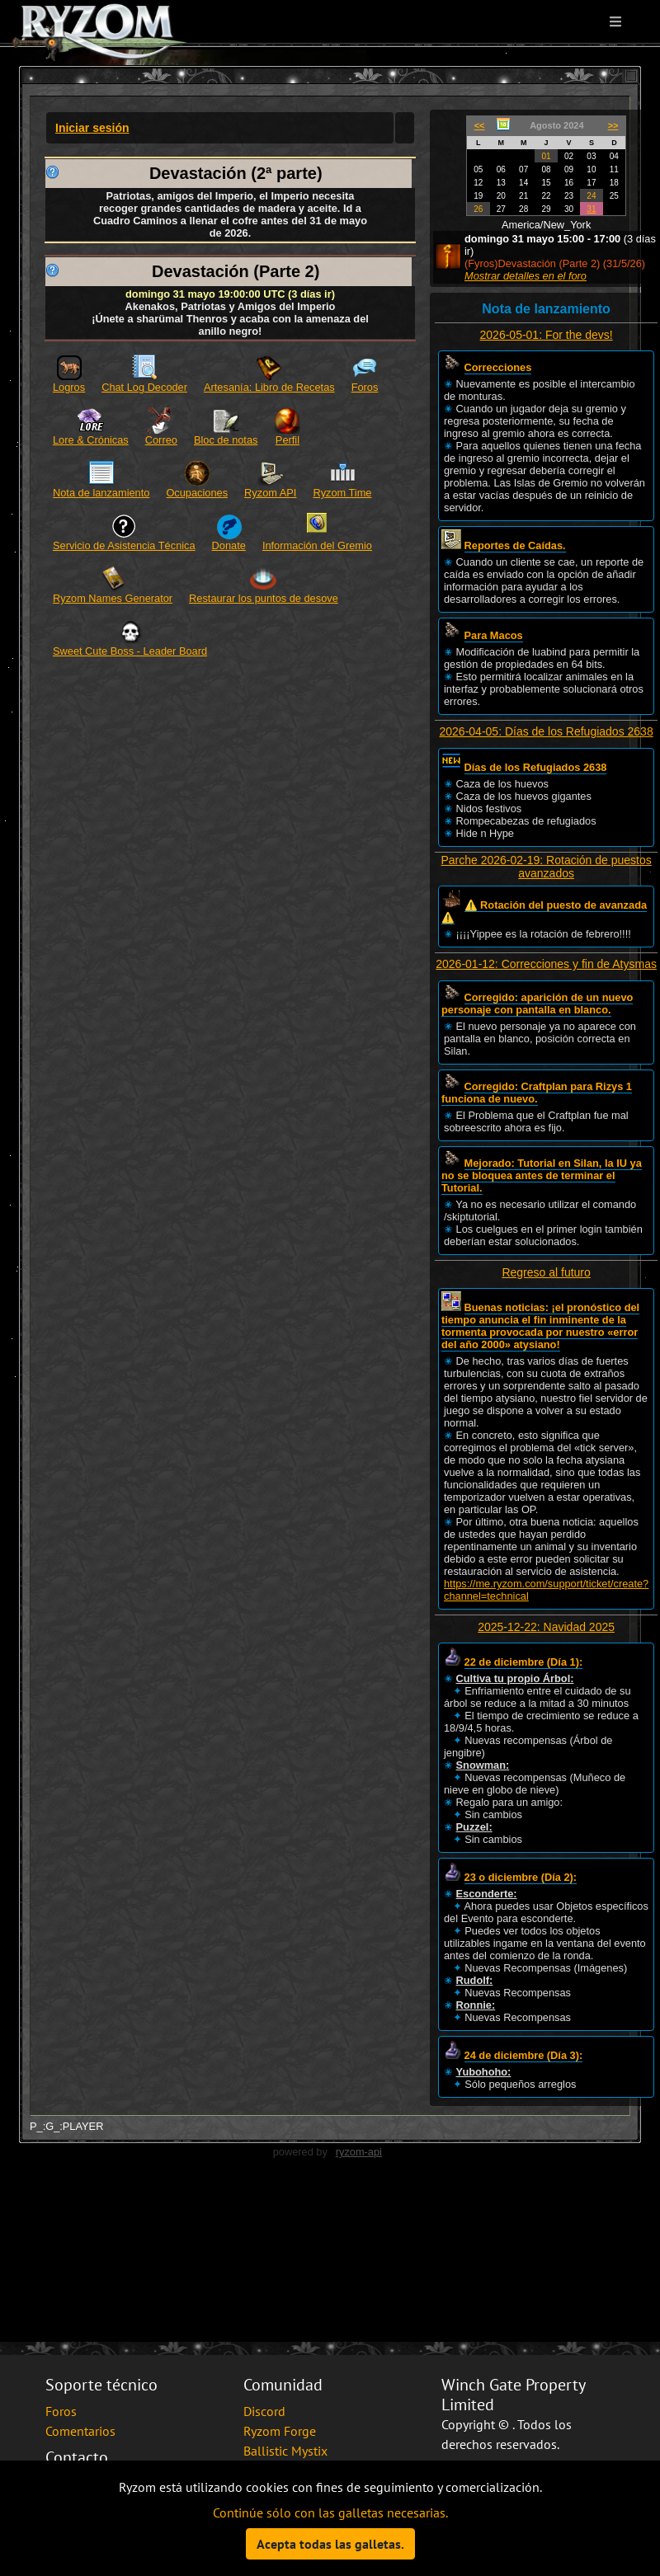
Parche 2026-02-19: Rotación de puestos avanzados (546, 866)
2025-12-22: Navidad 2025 (546, 1627)
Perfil (287, 440)
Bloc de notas (226, 440)
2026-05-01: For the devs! (546, 334)
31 (591, 209)
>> (613, 125)
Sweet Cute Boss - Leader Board (130, 651)
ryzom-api (359, 2152)
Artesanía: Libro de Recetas (269, 387)
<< (479, 125)
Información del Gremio (317, 545)
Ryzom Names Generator (112, 598)
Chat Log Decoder (144, 387)
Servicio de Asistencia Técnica (124, 545)
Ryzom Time (342, 493)
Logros (69, 387)
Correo (161, 440)
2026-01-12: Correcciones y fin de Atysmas (546, 964)
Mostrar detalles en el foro (525, 276)
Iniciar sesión (92, 127)
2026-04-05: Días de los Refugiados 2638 (546, 731)
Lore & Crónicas (91, 440)
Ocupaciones (197, 493)
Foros (365, 387)
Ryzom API (270, 493)
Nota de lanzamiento (101, 493)
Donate (229, 545)
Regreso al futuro (546, 1272)
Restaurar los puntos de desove (263, 598)
